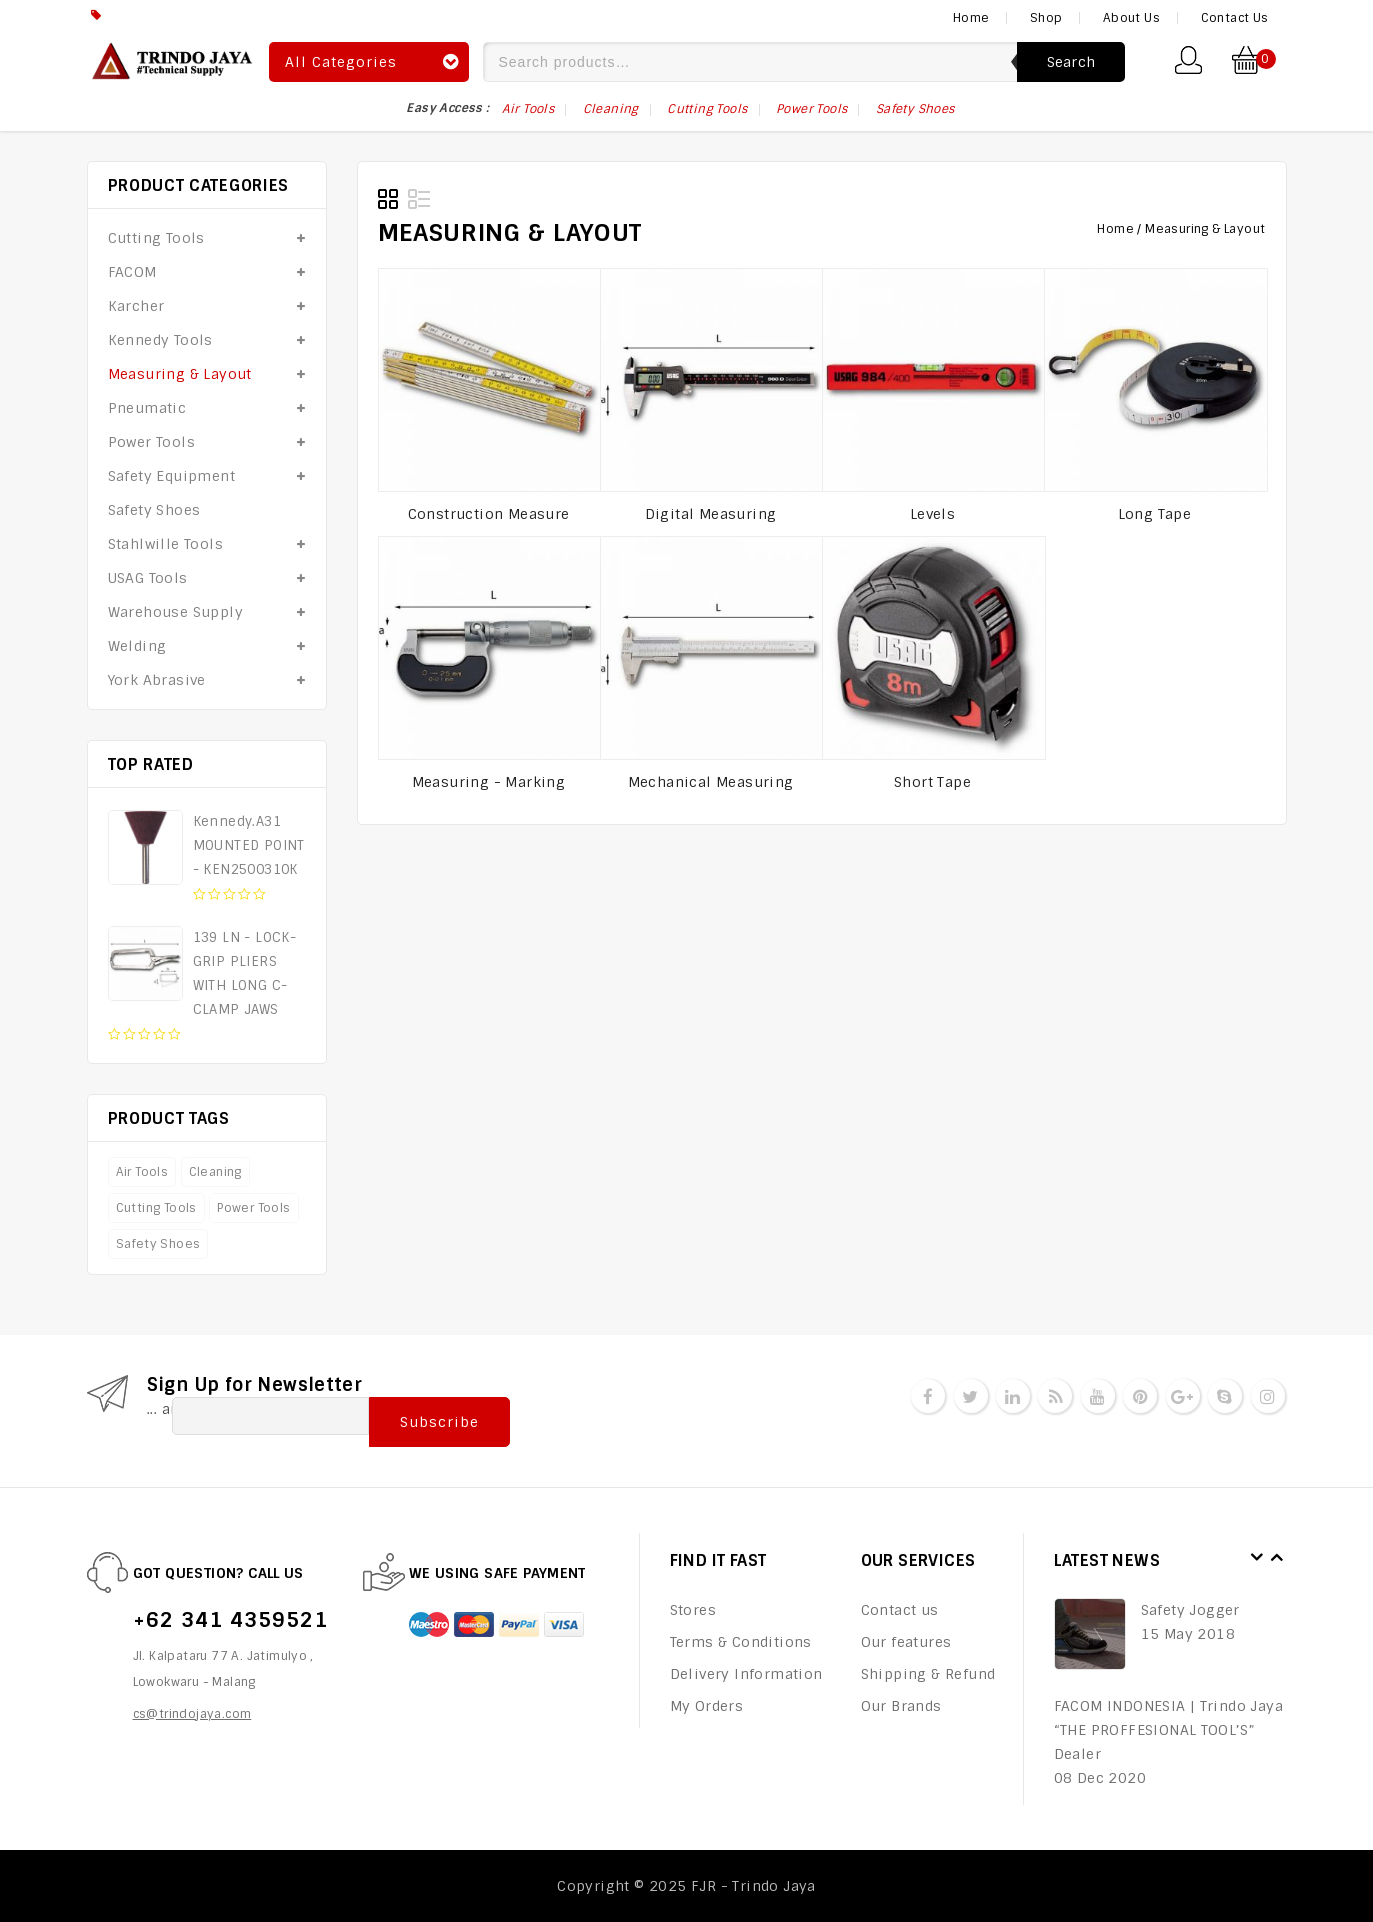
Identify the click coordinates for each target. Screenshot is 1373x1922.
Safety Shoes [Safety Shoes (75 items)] (915, 109)
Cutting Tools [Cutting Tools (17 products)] (156, 1208)
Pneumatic (147, 408)
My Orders (707, 1706)
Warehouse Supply (175, 612)
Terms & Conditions (741, 1642)
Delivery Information (746, 1674)
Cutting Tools (156, 238)
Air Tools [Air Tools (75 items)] (528, 109)
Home (971, 18)
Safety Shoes (154, 510)
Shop (1046, 18)
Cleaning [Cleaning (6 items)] (611, 109)
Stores (693, 1610)
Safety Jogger (1190, 1610)
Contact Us (1235, 18)
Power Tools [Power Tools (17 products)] (253, 1208)
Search (1071, 62)
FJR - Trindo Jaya (753, 1886)
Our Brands (901, 1706)
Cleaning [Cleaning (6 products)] (215, 1172)
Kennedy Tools (160, 340)
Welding (137, 646)
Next (1277, 1558)
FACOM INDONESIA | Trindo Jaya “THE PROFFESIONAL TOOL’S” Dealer (1169, 1730)
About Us (1131, 18)
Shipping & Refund (928, 1674)
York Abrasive (157, 680)
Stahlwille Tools (165, 544)
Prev (1257, 1558)
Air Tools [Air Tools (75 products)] (142, 1172)
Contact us (900, 1610)
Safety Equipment (171, 476)
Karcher (136, 306)
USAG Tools (148, 578)
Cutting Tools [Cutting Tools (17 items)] (707, 109)
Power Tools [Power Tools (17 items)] (811, 109)
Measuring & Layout (180, 374)
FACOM (132, 272)
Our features (906, 1642)
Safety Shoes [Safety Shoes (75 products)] (158, 1244)
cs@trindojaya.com (192, 1714)
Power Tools (151, 442)
